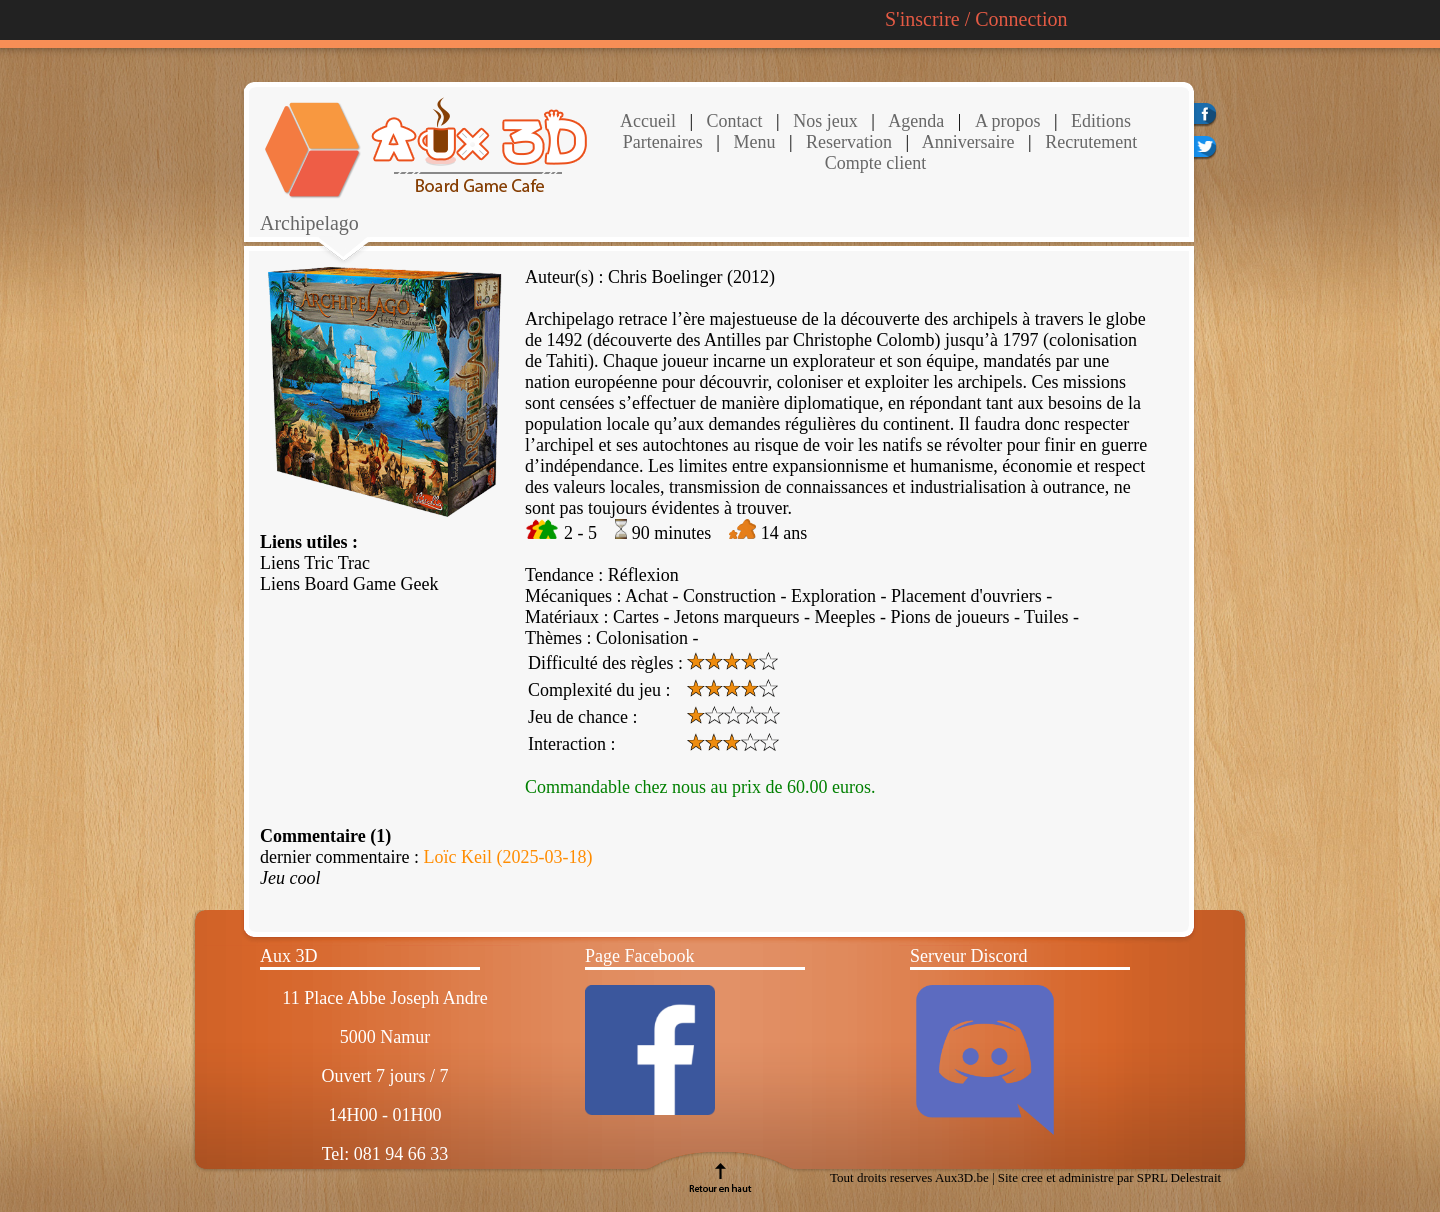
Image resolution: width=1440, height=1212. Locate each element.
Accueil (648, 121)
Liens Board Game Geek (349, 584)
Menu (754, 142)
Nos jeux (823, 121)
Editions (1101, 121)
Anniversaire (966, 142)
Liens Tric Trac (315, 563)
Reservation (847, 142)
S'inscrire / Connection (976, 19)
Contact (732, 121)
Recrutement (1089, 142)
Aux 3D (289, 956)
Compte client (875, 163)
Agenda (916, 121)
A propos (1008, 121)
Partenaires (663, 142)
